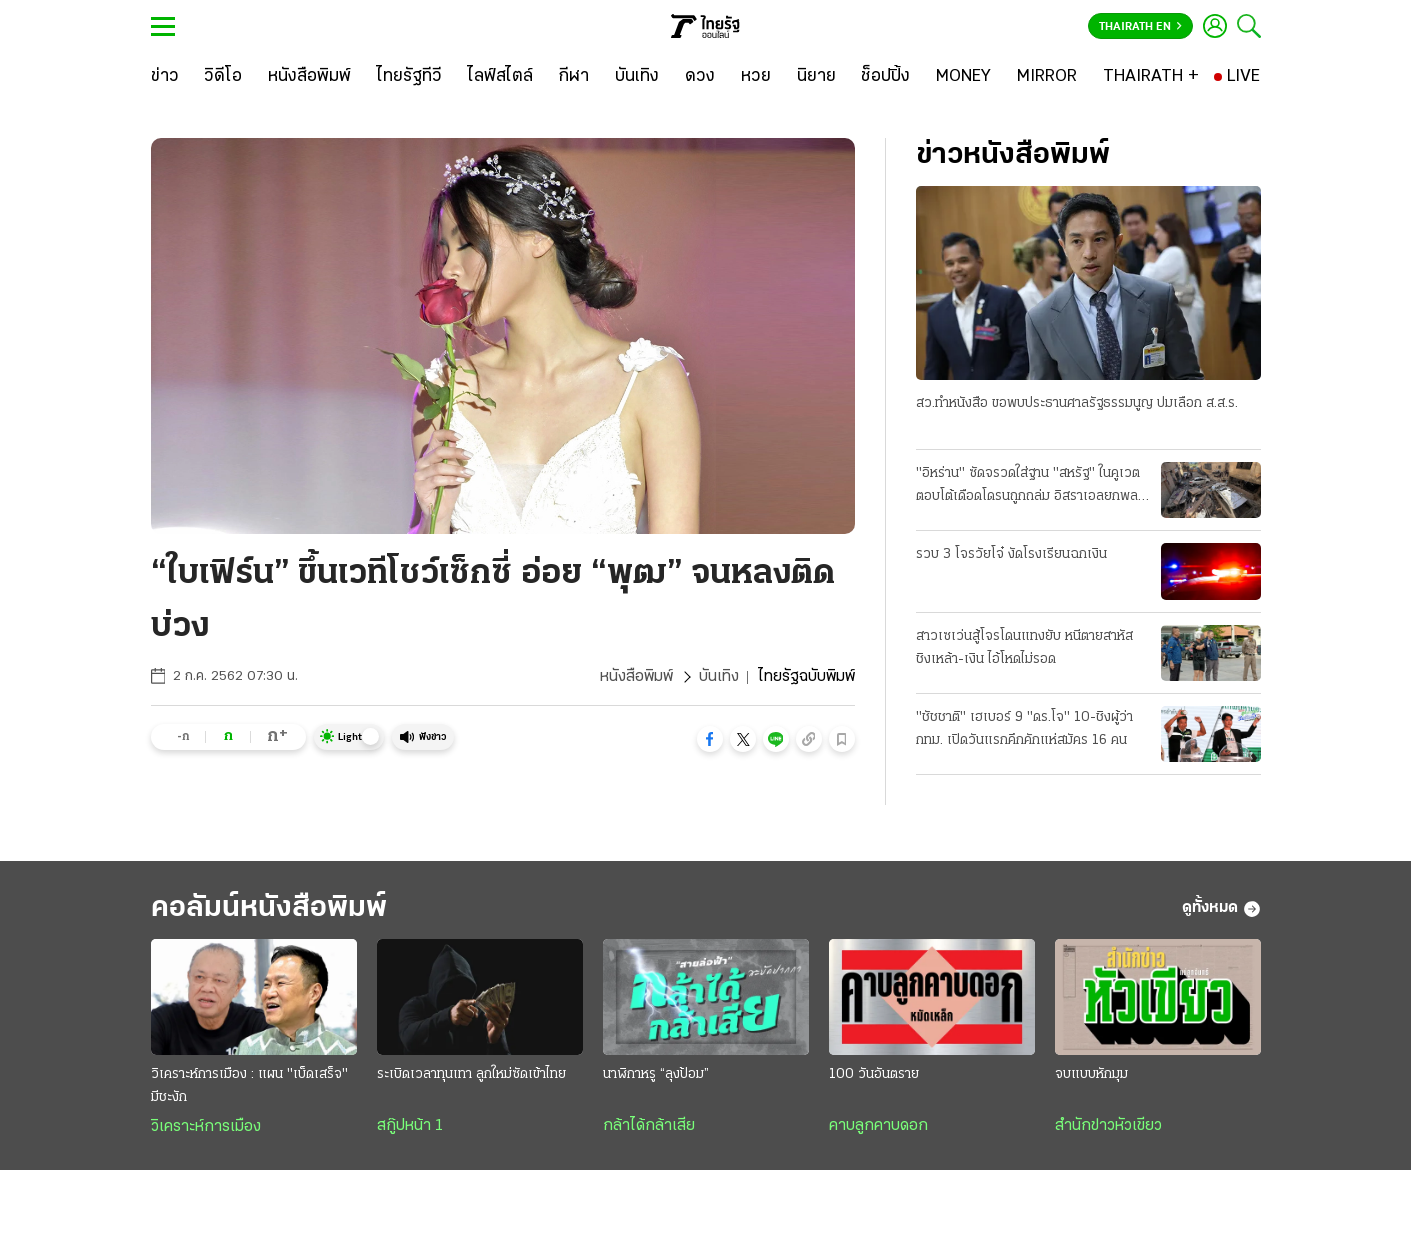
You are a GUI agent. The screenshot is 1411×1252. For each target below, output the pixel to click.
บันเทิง (719, 677)
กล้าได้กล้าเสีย (649, 1126)
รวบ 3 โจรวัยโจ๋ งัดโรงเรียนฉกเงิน (1011, 554)
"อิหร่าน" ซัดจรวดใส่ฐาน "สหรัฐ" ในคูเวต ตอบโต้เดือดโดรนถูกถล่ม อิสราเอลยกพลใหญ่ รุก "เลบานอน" (1028, 487)
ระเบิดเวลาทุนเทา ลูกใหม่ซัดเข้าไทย (471, 1074)
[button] (710, 739)
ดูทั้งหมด (1221, 909)
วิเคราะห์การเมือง (206, 1127)
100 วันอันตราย (874, 1074)
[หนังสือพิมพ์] (309, 77)
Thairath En (1140, 27)
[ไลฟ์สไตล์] (500, 77)
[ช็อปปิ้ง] (885, 77)
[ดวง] (700, 77)
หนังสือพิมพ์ (636, 677)
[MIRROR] (1047, 77)
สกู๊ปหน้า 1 (410, 1126)
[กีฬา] (573, 77)
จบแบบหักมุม (1091, 1074)
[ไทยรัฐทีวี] (409, 77)
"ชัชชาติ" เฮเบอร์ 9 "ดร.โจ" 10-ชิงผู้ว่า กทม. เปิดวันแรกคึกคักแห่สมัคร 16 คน (1024, 729)
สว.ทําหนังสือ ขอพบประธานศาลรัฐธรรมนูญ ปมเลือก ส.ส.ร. (1077, 403)
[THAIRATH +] (1151, 77)
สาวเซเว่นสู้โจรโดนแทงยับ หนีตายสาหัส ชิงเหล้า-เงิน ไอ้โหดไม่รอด (1024, 648)
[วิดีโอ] (223, 77)
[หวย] (756, 77)
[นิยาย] (816, 77)
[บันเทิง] (637, 77)
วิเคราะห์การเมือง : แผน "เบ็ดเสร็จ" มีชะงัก (249, 1086)
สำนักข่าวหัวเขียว (1108, 1126)
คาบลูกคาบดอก (878, 1126)
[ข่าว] (165, 77)
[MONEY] (963, 77)
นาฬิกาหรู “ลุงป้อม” (656, 1074)
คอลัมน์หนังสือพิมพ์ (269, 908)
